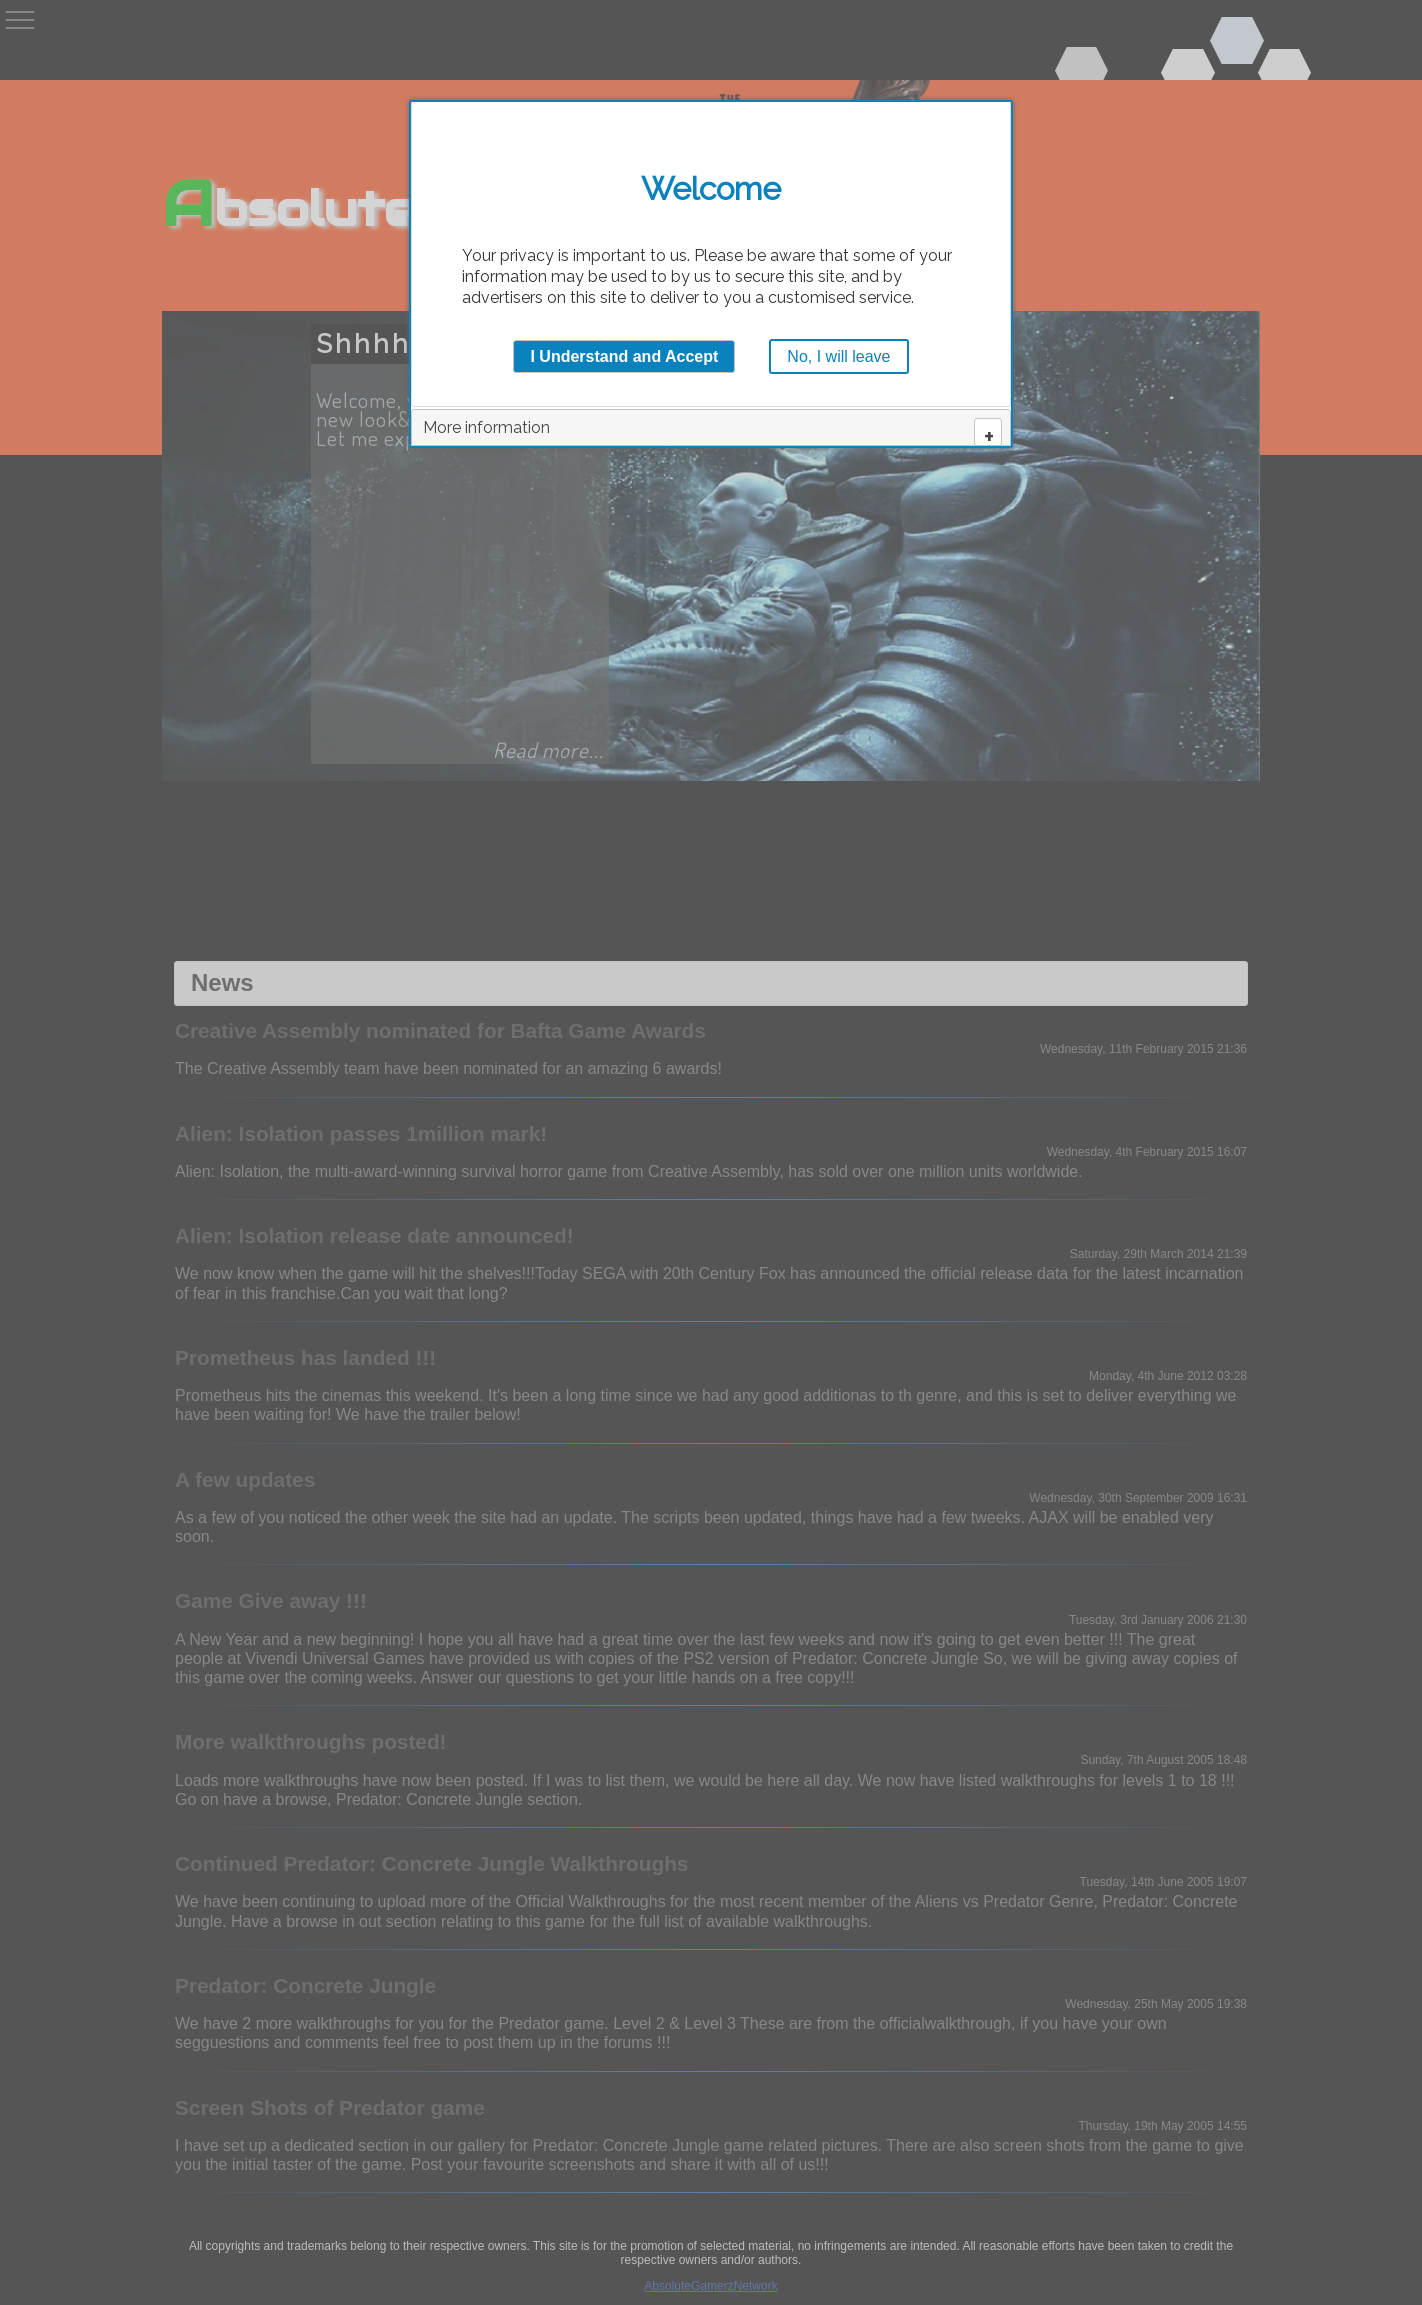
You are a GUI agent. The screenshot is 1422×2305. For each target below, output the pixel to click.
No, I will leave (838, 356)
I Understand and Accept (624, 356)
